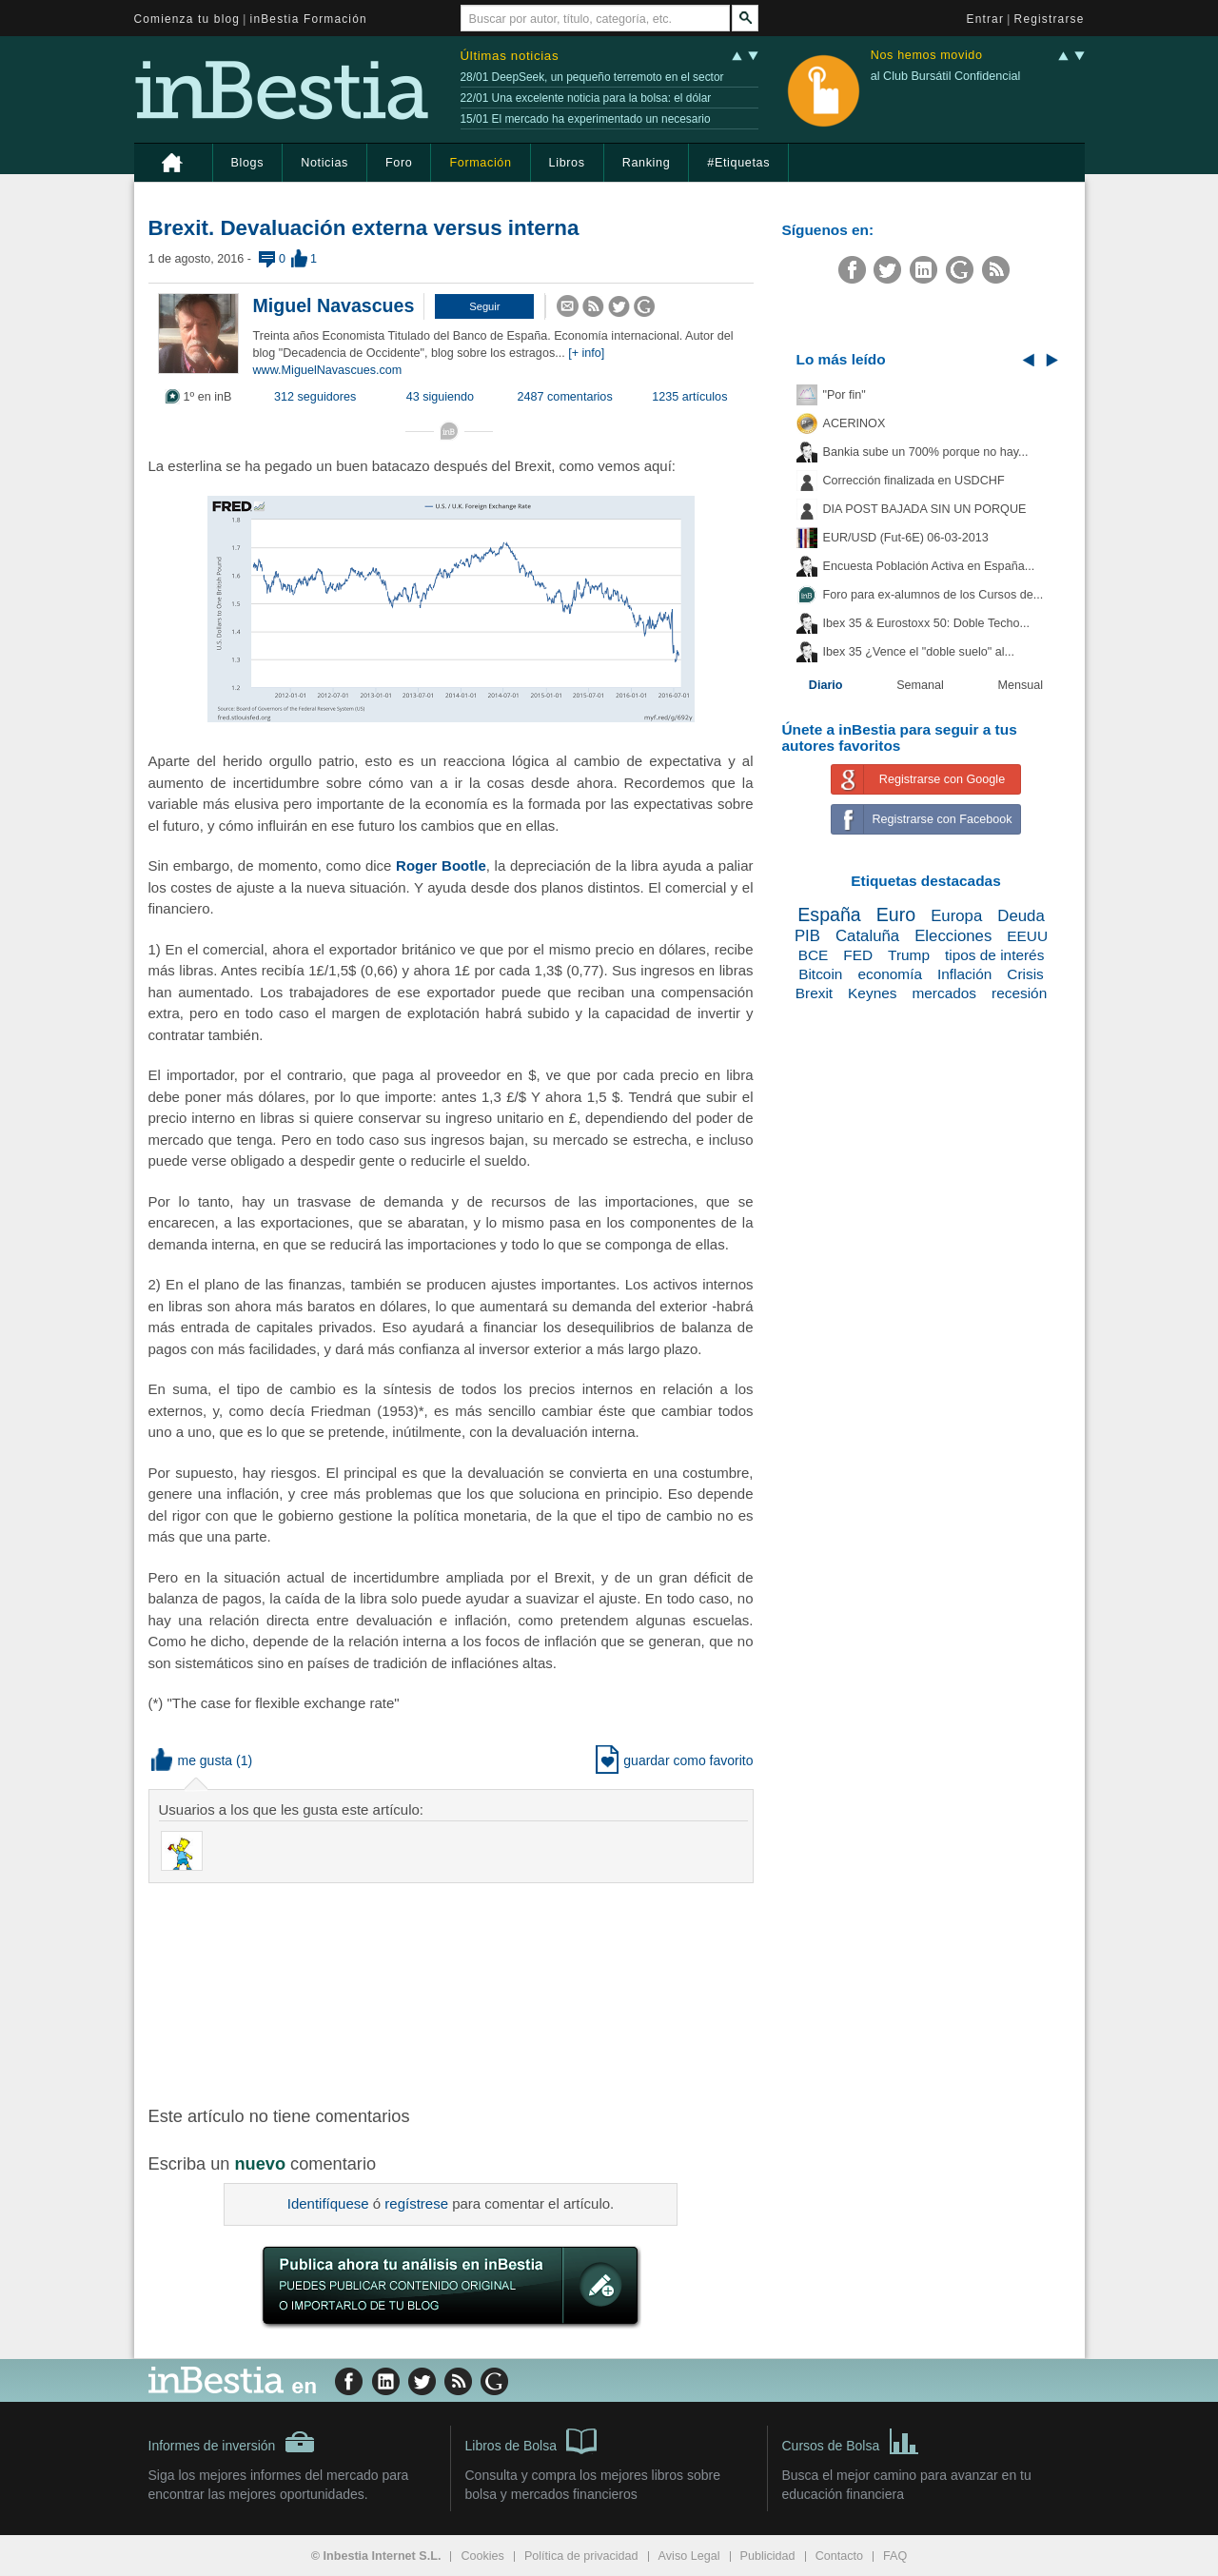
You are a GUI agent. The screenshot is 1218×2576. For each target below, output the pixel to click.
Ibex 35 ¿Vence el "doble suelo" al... (918, 652)
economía (889, 974)
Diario (826, 685)
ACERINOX (854, 423)
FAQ (895, 2556)
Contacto (839, 2556)
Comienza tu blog (187, 19)
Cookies (482, 2556)
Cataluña (867, 936)
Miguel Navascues (334, 305)
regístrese (416, 2203)
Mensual (1021, 685)
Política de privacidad (581, 2556)
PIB (807, 936)
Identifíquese (328, 2203)
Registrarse (1049, 19)
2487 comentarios (565, 396)
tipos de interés (994, 955)
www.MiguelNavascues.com (328, 370)
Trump (909, 955)
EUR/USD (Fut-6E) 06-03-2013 (906, 537)
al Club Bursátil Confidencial (946, 76)
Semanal (920, 685)
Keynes (872, 993)
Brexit (814, 993)
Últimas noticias (510, 56)
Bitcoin (820, 974)
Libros (567, 162)
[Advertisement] (452, 1992)
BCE (813, 955)
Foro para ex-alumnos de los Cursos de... (933, 594)
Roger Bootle (441, 865)
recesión (1019, 993)
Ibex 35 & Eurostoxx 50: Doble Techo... (927, 623)
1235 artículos (689, 396)
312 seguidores (315, 396)
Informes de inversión (232, 2442)
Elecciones (953, 936)
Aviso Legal (689, 2556)
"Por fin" (844, 395)
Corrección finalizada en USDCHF (914, 480)
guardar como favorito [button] (674, 1760)
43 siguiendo (440, 396)
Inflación (964, 974)
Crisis (1025, 974)
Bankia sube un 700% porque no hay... (926, 452)
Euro (895, 914)
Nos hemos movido (927, 55)
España (828, 914)
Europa (956, 916)
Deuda (1020, 916)
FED (858, 955)
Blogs (248, 162)
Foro (398, 162)
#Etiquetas (738, 162)
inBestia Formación (308, 19)
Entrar (986, 19)
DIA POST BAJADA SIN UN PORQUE (925, 509)
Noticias (324, 162)
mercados (944, 993)
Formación (480, 162)
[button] (484, 306)
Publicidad (768, 2556)
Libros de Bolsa (531, 2440)
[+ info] (586, 353)
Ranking (646, 162)
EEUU (1027, 936)
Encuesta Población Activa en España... (929, 566)
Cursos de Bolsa (851, 2440)
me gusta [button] (192, 1760)
